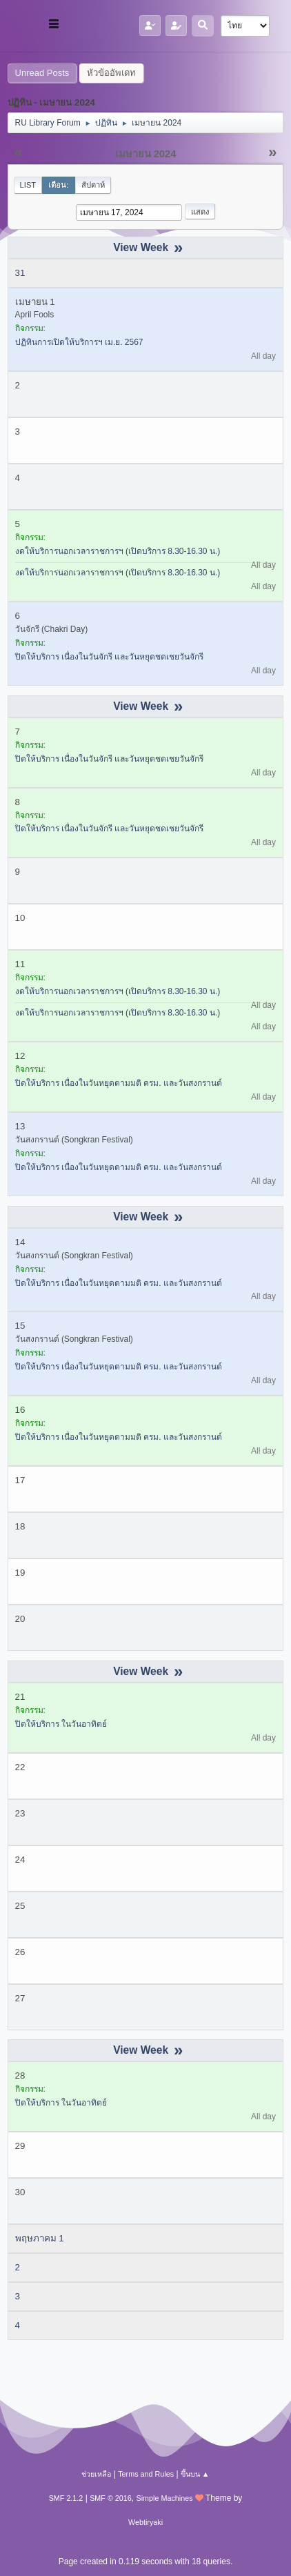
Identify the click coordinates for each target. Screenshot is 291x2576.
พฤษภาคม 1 (39, 2238)
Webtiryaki (145, 2522)
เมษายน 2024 (146, 153)
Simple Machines (165, 2498)
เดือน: (58, 185)
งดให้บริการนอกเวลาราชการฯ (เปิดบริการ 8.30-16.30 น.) (118, 551)
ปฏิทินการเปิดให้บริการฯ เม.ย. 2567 (79, 342)
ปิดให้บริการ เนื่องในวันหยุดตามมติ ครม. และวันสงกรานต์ (118, 1083)
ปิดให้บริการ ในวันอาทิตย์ (61, 1724)
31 (20, 273)
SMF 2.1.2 (66, 2498)
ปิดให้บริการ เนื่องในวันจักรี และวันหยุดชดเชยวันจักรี (109, 657)
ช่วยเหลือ (96, 2474)
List (28, 185)
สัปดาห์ (93, 185)
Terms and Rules (146, 2474)
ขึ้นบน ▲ (195, 2474)
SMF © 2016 (111, 2498)
